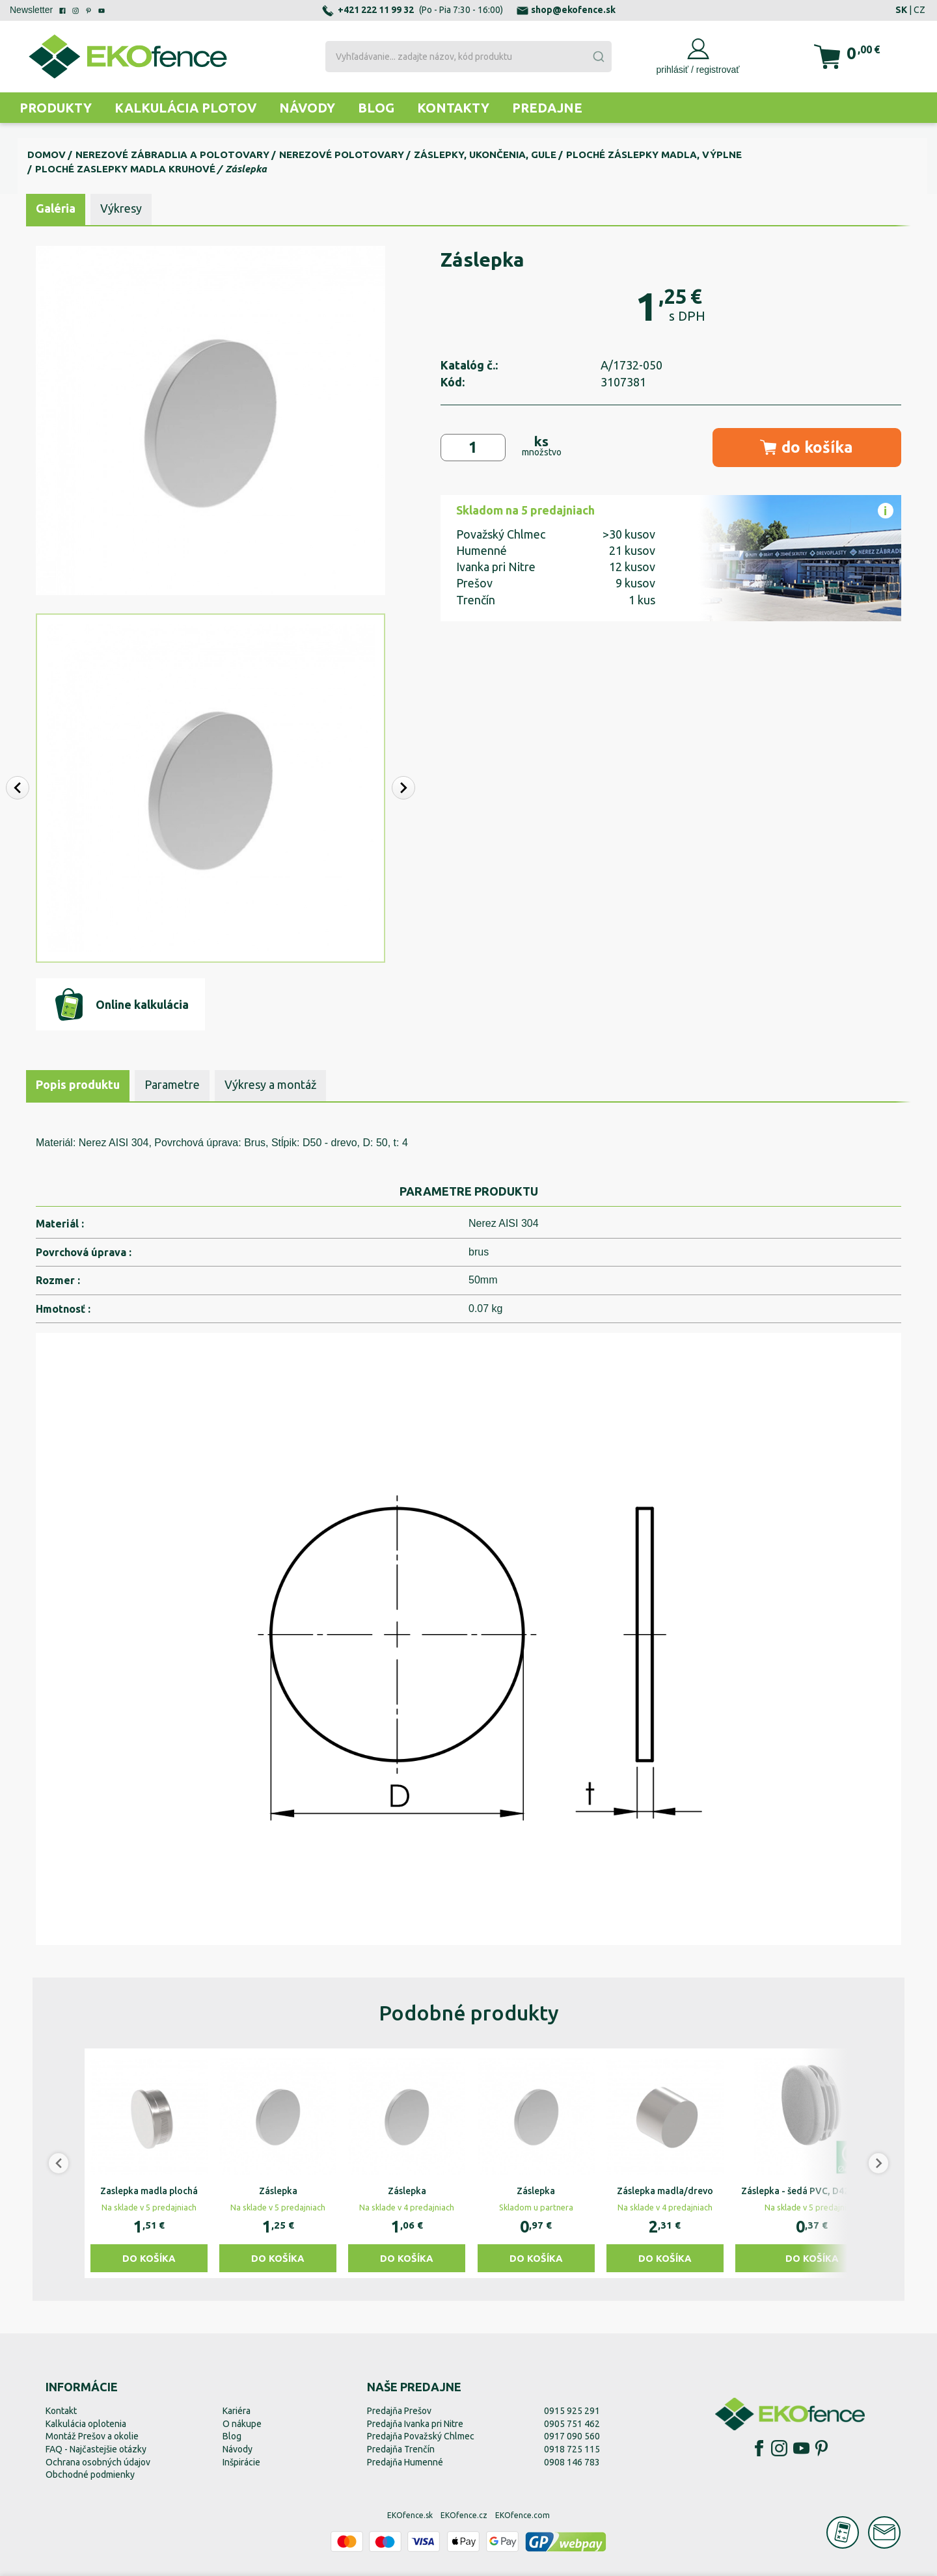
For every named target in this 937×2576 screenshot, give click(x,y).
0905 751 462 (572, 2424)
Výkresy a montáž (270, 1084)
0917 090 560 (572, 2436)
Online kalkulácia (121, 1004)
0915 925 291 (572, 2411)
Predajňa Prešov (399, 2411)
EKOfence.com (522, 2515)
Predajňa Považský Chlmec (420, 2436)
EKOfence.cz (464, 2515)
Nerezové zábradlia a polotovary (172, 154)
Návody (307, 107)
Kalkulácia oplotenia (86, 2424)
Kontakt (61, 2411)
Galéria (55, 208)
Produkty (56, 107)
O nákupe (242, 2424)
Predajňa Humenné (405, 2462)
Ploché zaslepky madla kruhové (125, 168)
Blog (376, 107)
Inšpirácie (241, 2462)
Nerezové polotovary (341, 154)
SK (901, 10)
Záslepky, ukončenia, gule (485, 154)
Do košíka (149, 2258)
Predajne (547, 107)
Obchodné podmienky (90, 2474)
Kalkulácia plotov (185, 107)
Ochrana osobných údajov (98, 2462)
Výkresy (121, 208)
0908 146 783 (572, 2462)
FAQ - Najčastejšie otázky (96, 2449)
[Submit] (598, 56)
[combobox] (468, 56)
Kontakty (453, 107)
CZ (919, 10)
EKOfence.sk (410, 2515)
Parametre (172, 1084)
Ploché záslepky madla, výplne (654, 154)
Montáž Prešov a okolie (92, 2436)
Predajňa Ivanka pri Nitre (415, 2424)
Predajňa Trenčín (401, 2449)
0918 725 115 (572, 2449)
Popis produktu (78, 1084)
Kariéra (237, 2411)
